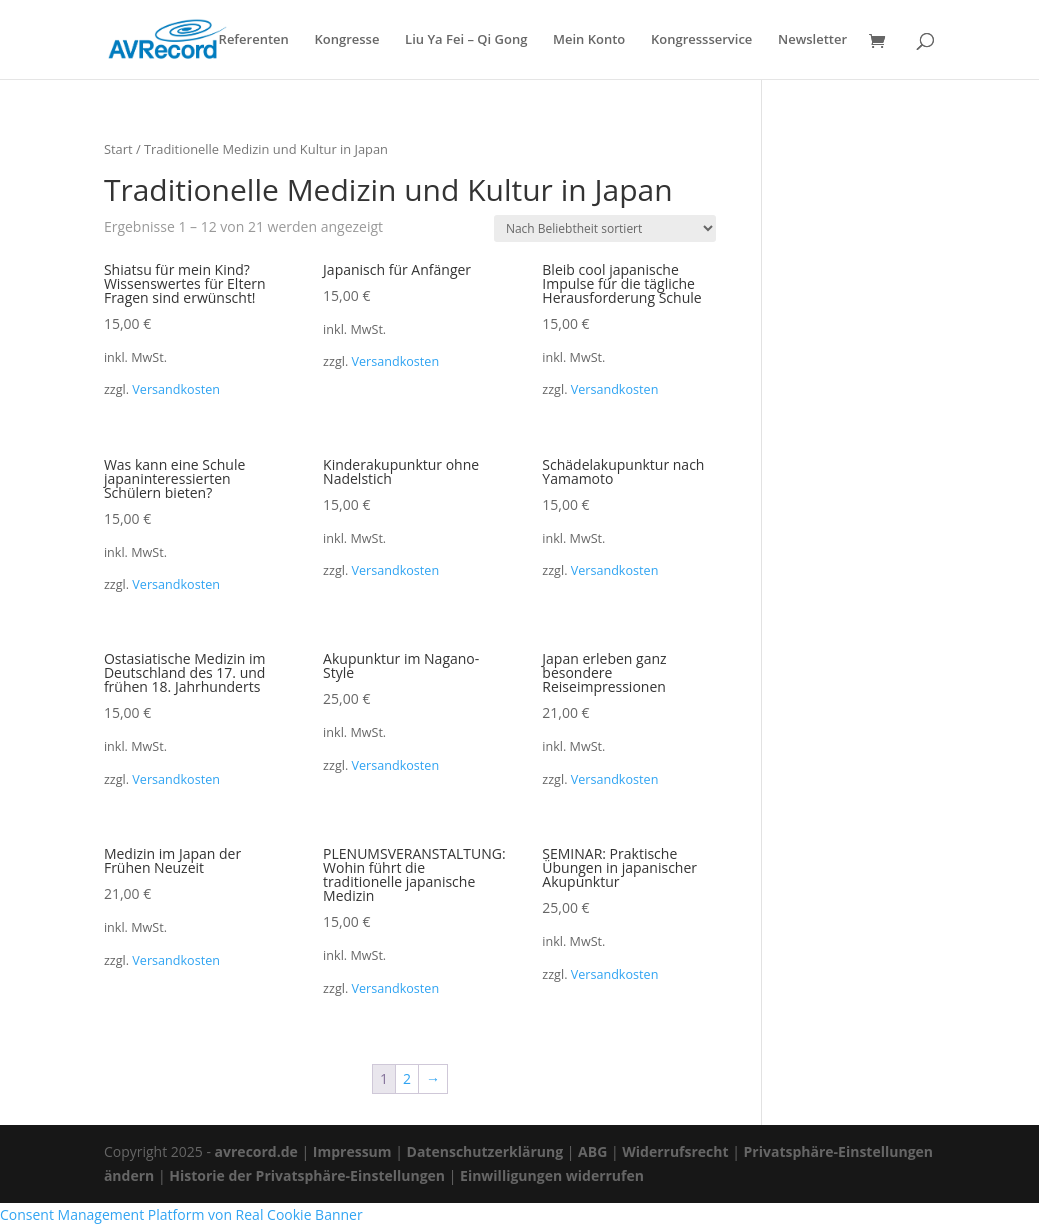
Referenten (254, 40)
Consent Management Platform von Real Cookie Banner (181, 1214)
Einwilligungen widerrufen (552, 1175)
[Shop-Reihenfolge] (605, 228)
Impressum (352, 1151)
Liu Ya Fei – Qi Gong (466, 40)
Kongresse (346, 40)
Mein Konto (589, 40)
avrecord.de (256, 1151)
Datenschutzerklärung (485, 1151)
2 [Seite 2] (407, 1078)
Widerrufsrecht (675, 1151)
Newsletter (812, 40)
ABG (592, 1151)
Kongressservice (701, 40)
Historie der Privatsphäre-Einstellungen (307, 1175)
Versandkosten (176, 389)
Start (118, 149)
